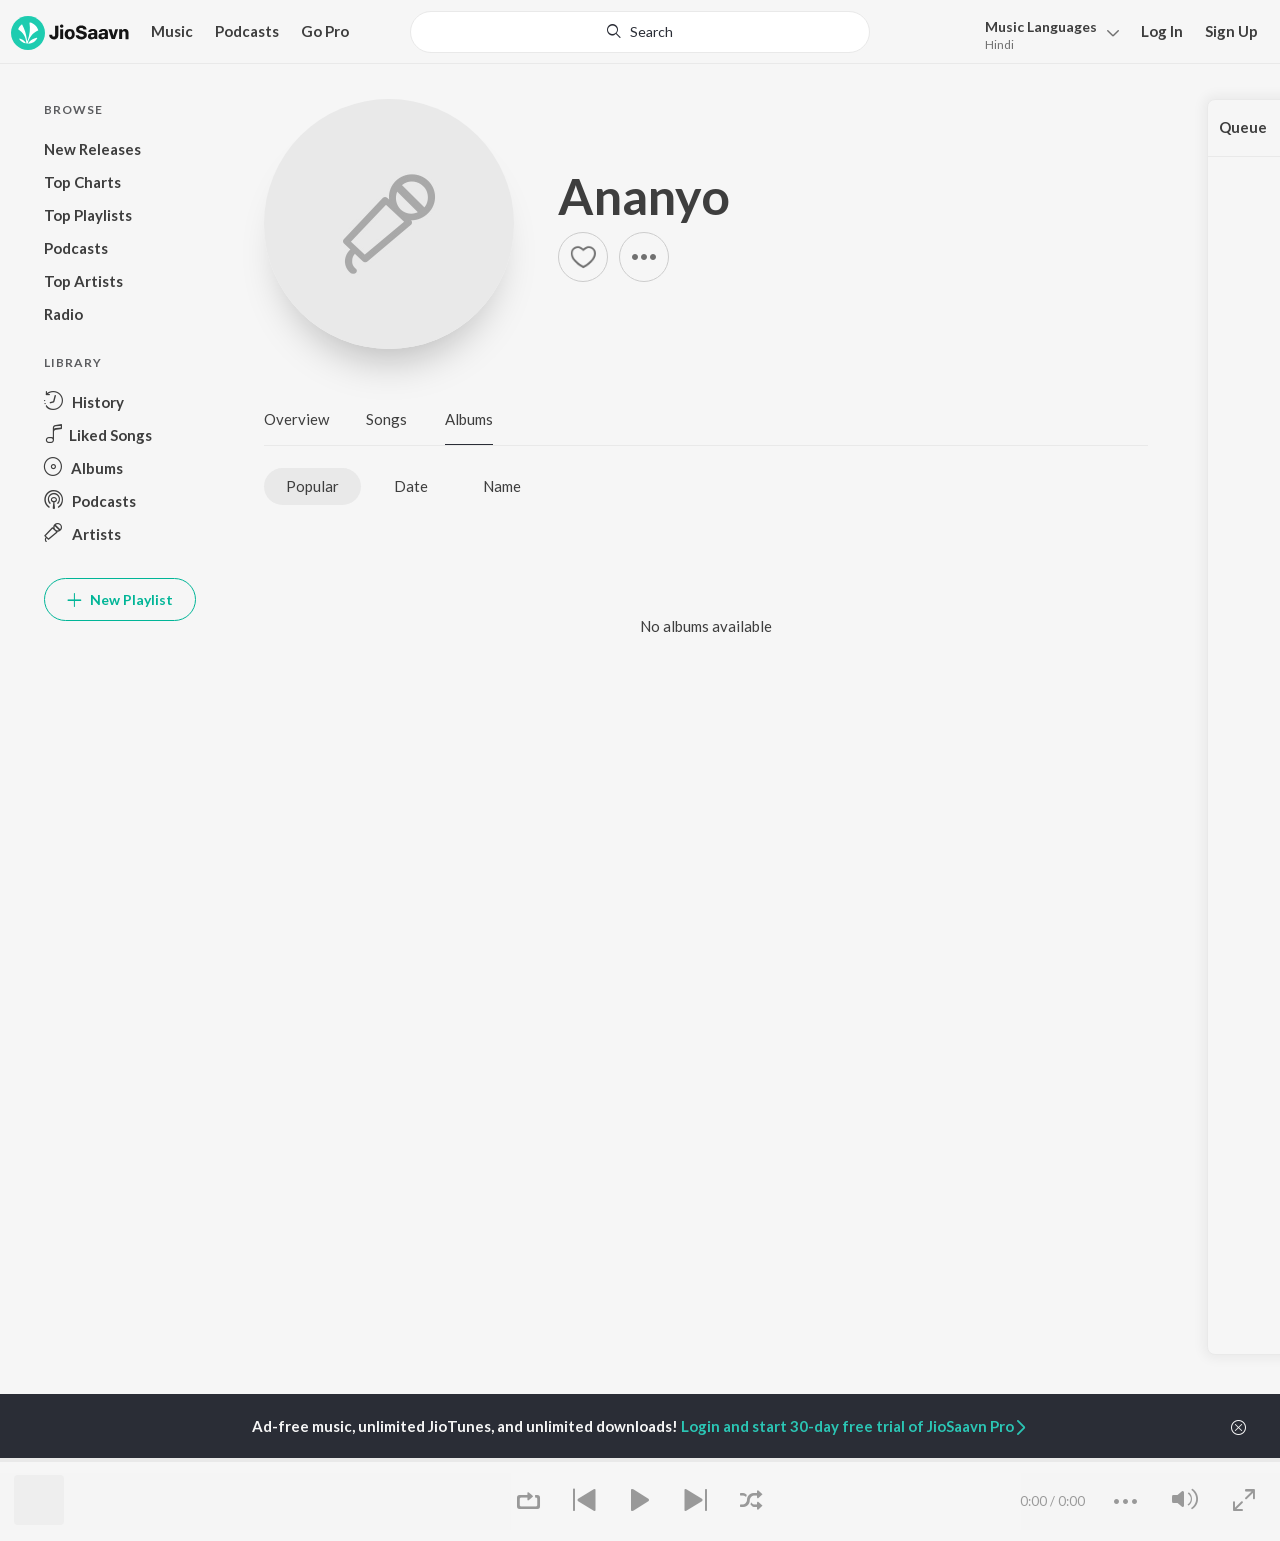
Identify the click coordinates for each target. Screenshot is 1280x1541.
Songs (386, 419)
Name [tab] (502, 486)
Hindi (999, 44)
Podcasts (247, 31)
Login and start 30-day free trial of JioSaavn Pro (855, 1426)
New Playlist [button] (120, 599)
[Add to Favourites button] (583, 257)
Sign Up (1231, 31)
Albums (469, 419)
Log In (1162, 31)
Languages (1041, 26)
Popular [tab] (312, 486)
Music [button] (172, 31)
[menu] (1046, 33)
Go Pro (325, 31)
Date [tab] (411, 486)
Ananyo (644, 196)
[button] (644, 257)
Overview (296, 419)
